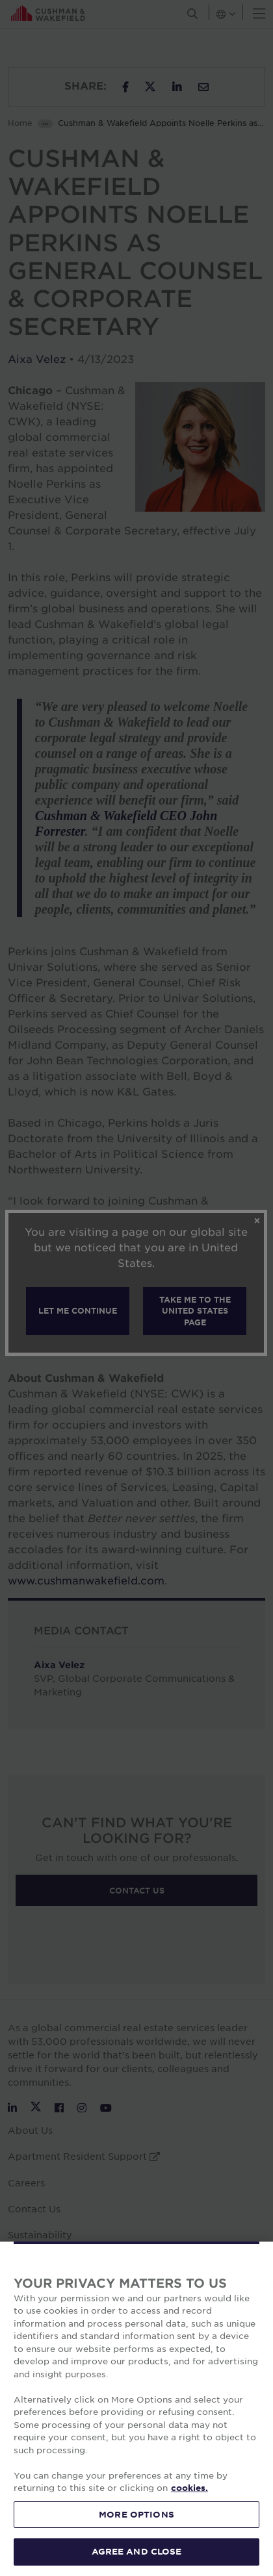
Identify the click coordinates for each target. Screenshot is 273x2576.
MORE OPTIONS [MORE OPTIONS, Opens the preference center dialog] (136, 2514)
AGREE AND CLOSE (137, 2551)
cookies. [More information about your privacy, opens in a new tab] (189, 2487)
